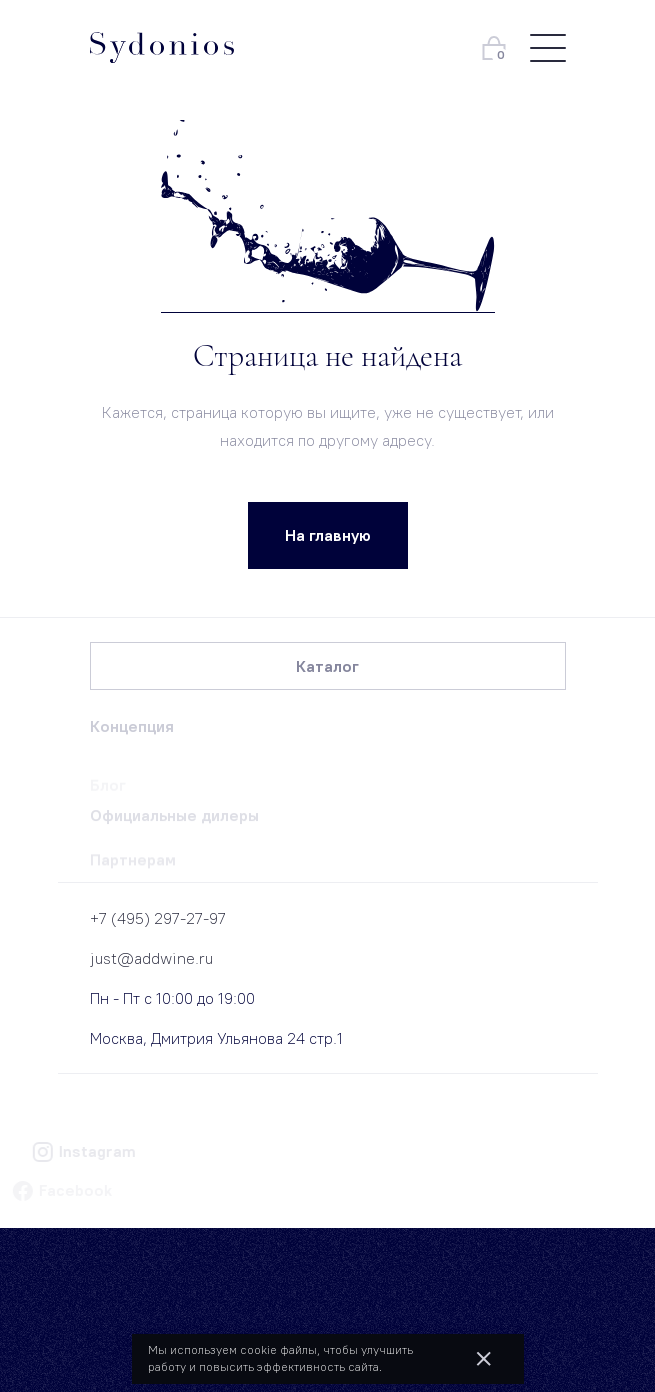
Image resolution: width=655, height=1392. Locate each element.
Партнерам (133, 864)
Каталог (327, 666)
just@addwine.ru (151, 958)
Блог (108, 788)
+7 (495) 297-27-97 (158, 918)
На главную (328, 535)
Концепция (132, 726)
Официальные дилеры (174, 818)
